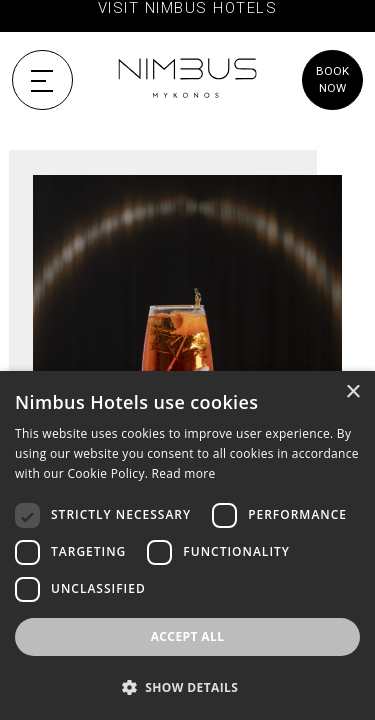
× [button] (352, 392)
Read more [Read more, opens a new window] (184, 473)
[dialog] (187, 545)
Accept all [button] (188, 636)
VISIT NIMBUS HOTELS (187, 8)
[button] (187, 687)
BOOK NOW (332, 79)
